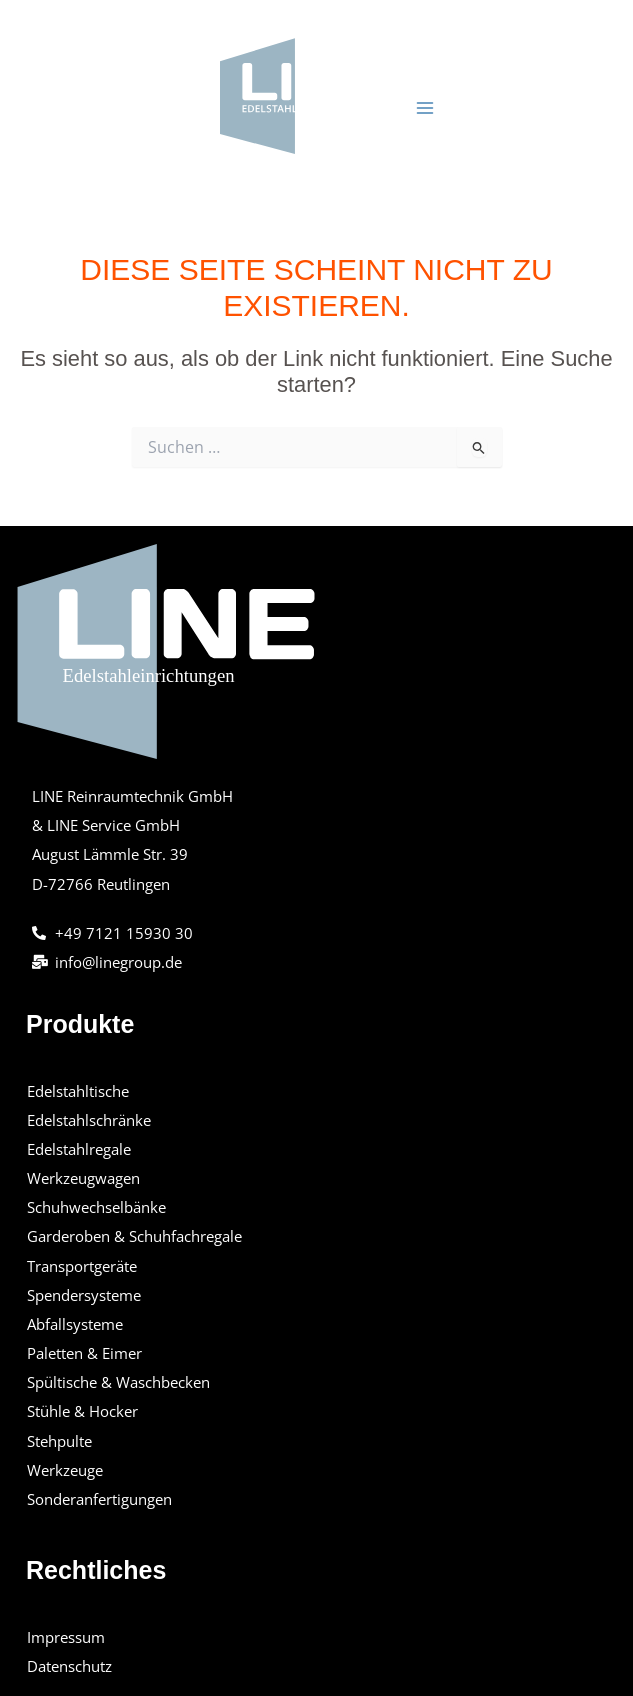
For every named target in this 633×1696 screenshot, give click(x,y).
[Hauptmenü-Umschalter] (425, 108)
